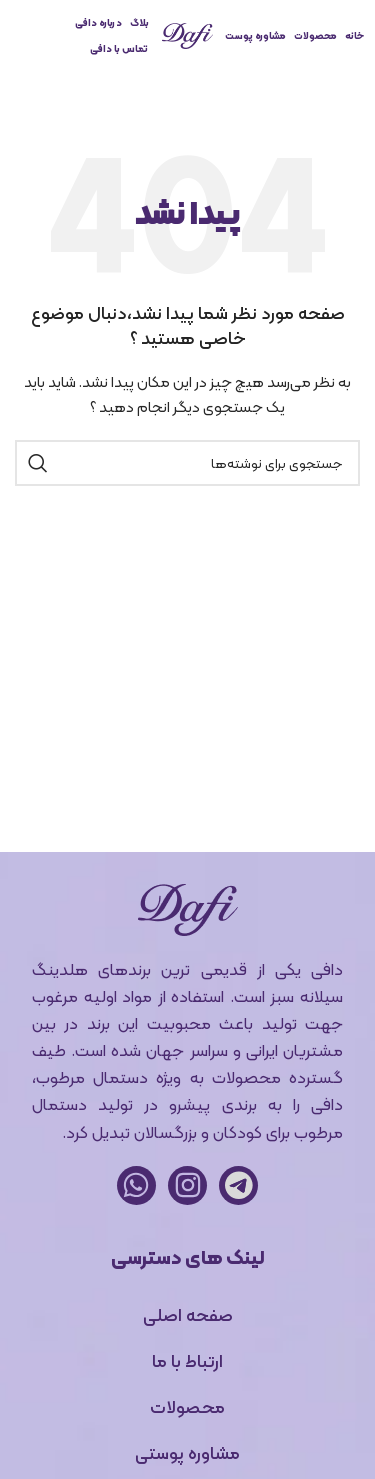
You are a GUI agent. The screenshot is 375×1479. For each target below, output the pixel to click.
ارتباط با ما (187, 1360)
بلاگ (139, 22)
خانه (354, 35)
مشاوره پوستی (187, 1452)
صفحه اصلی (188, 1314)
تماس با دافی (119, 48)
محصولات (315, 35)
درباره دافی (98, 22)
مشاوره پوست (255, 35)
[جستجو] (187, 463)
